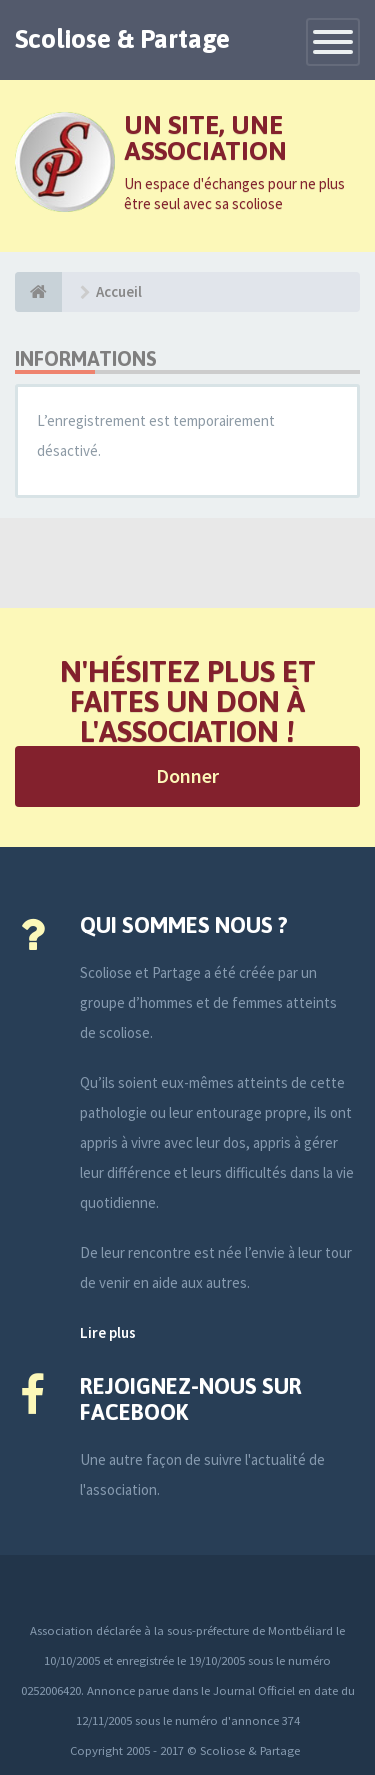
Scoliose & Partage (122, 39)
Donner (187, 775)
